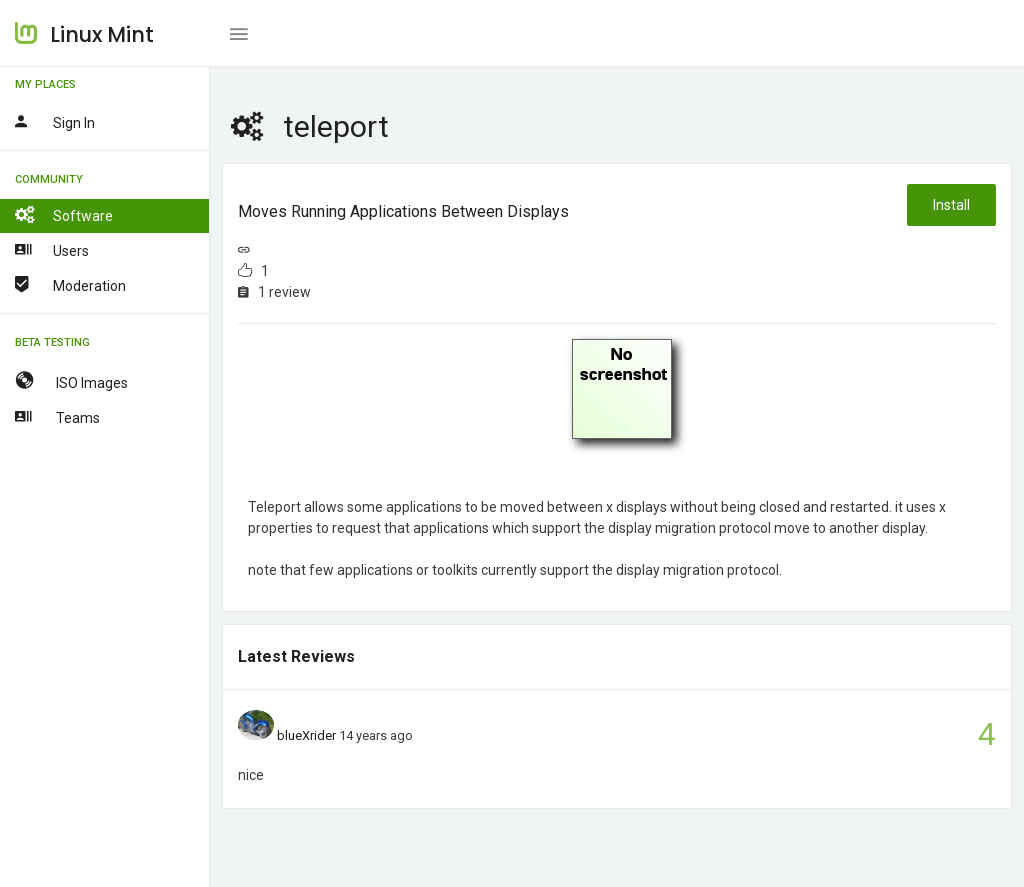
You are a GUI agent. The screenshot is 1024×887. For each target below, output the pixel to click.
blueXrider (306, 735)
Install (951, 205)
